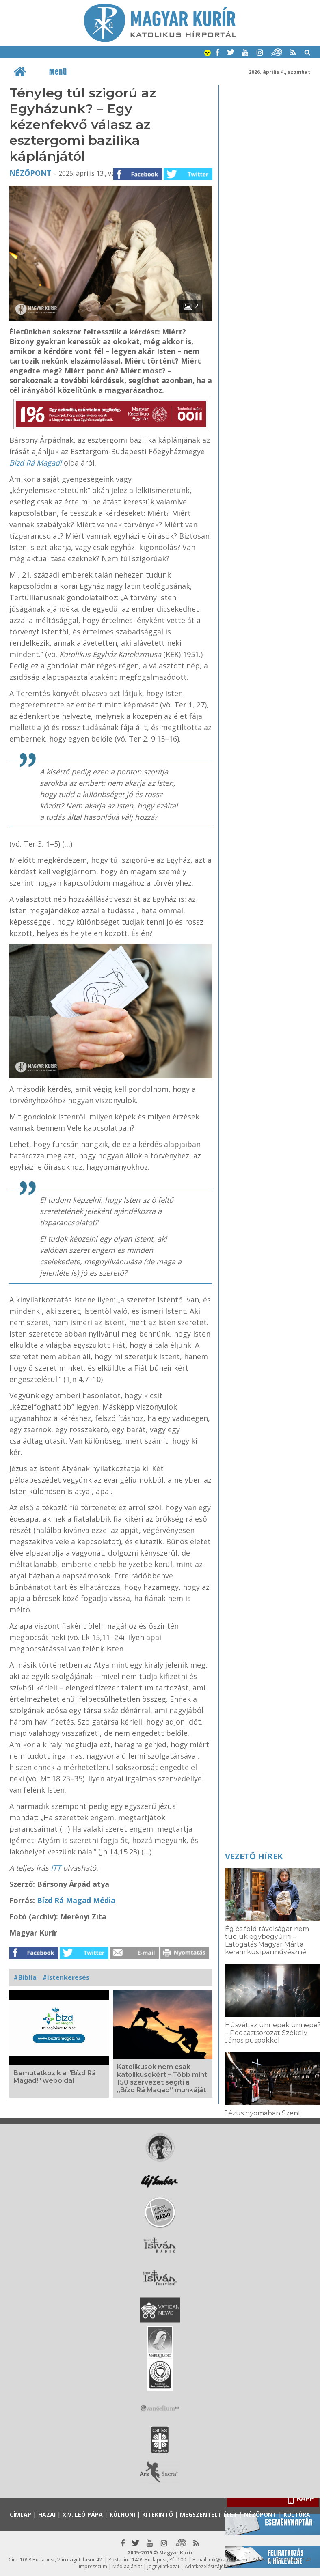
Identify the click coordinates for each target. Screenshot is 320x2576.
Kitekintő (157, 2514)
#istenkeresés (65, 1977)
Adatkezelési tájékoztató (213, 2566)
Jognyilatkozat (163, 2566)
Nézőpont (30, 173)
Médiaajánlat (127, 2566)
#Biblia (25, 1977)
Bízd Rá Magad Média (76, 1900)
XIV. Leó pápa (83, 2514)
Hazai (47, 2514)
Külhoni (122, 2514)
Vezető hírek (254, 1856)
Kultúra (296, 2514)
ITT (56, 1868)
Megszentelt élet (208, 2514)
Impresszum (93, 2566)
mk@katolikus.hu (228, 2559)
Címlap (20, 2514)
